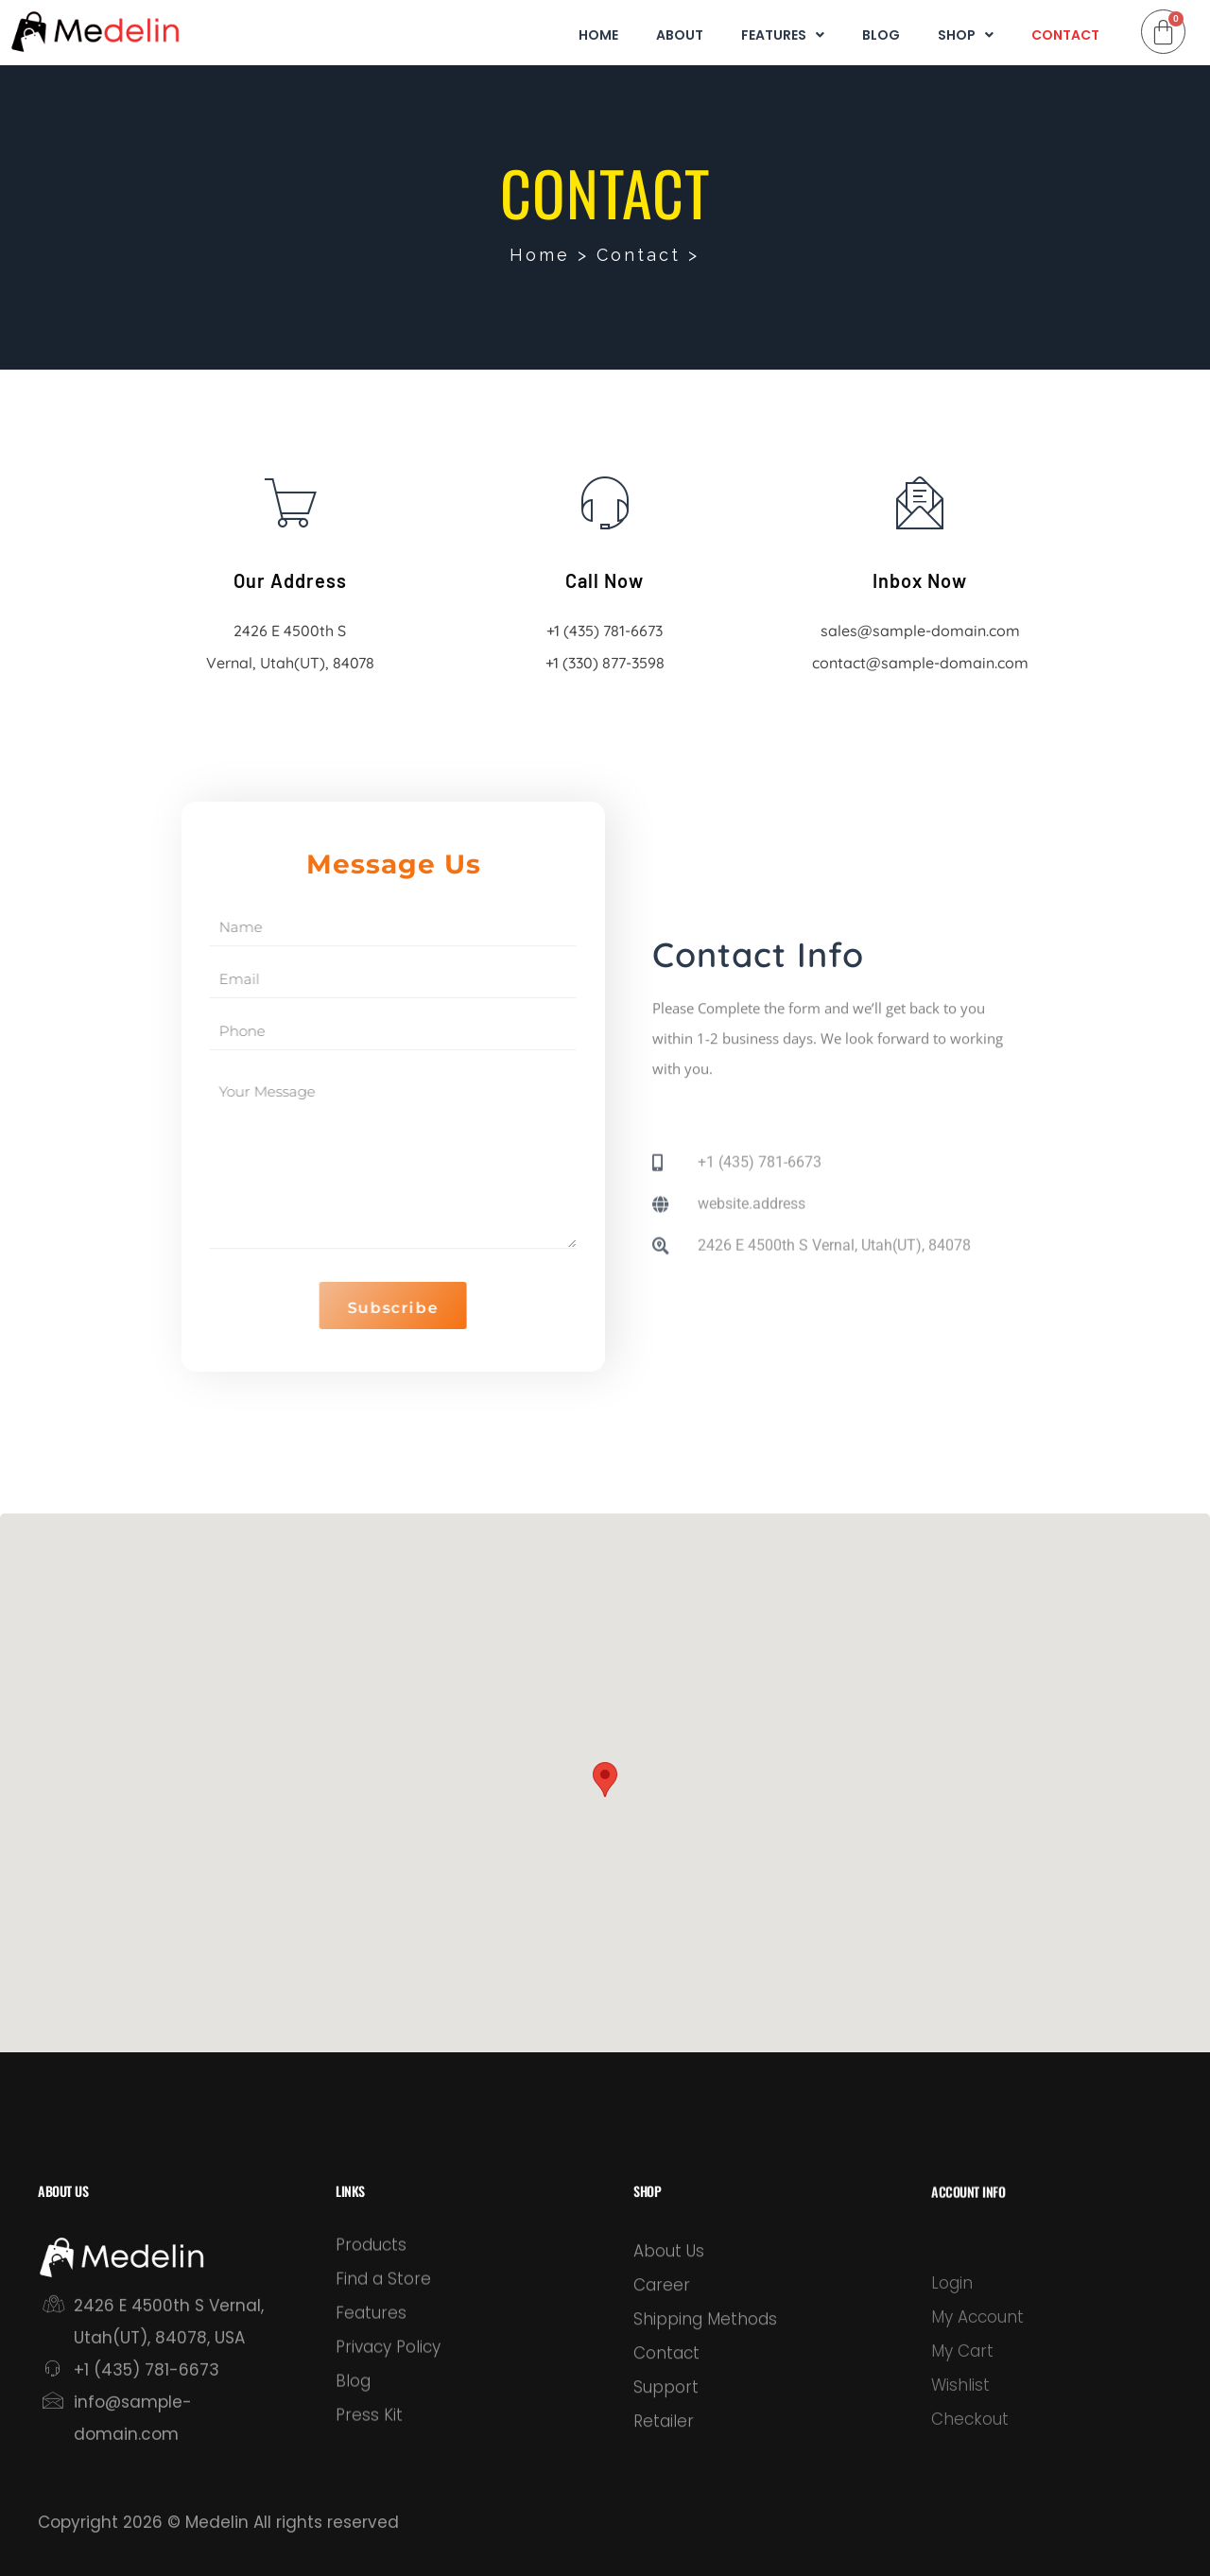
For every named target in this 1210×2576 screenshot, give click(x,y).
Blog (881, 35)
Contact (1065, 35)
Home (598, 35)
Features (782, 35)
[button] (605, 1779)
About (679, 35)
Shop (966, 35)
